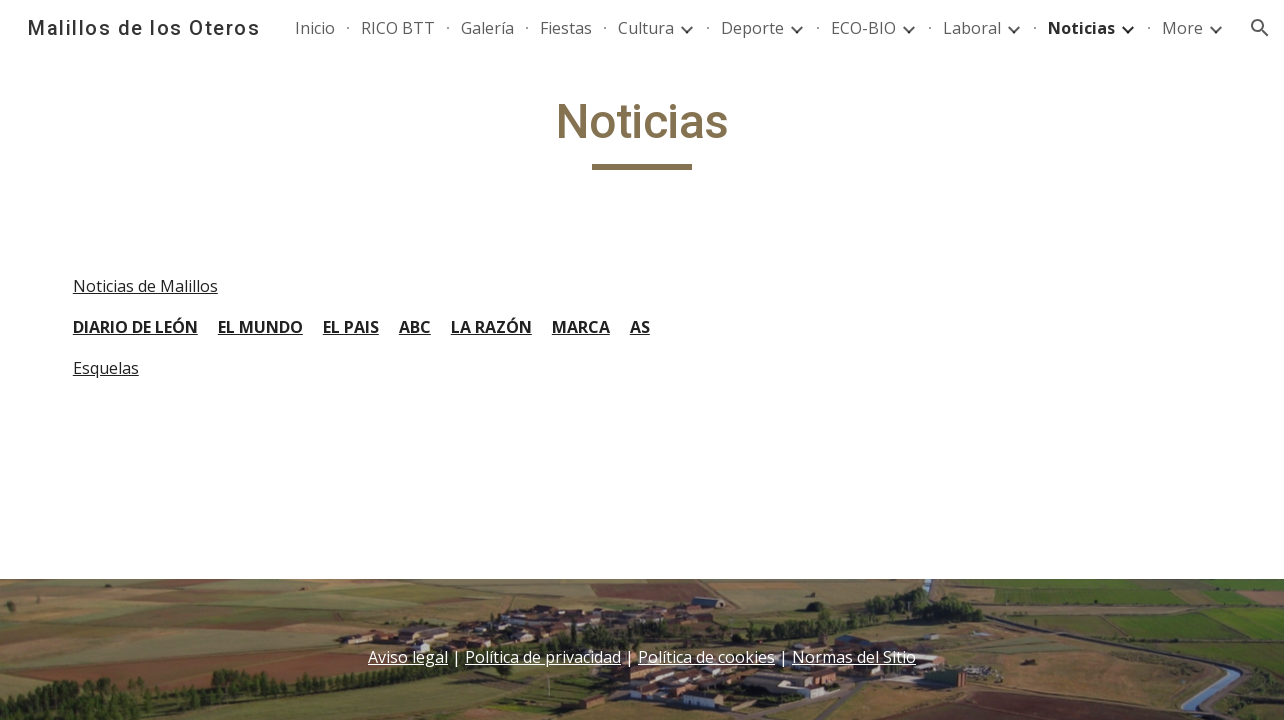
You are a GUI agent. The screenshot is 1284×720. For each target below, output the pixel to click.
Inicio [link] (315, 28)
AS (640, 327)
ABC (415, 327)
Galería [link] (487, 28)
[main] (642, 131)
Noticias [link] (1081, 28)
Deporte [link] (752, 28)
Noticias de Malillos (145, 286)
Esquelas (106, 368)
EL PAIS (351, 327)
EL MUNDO (260, 327)
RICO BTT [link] (398, 28)
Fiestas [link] (566, 28)
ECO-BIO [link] (863, 28)
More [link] (1182, 28)
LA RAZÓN (491, 327)
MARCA (581, 327)
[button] (1260, 28)
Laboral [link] (972, 28)
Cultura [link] (646, 28)
